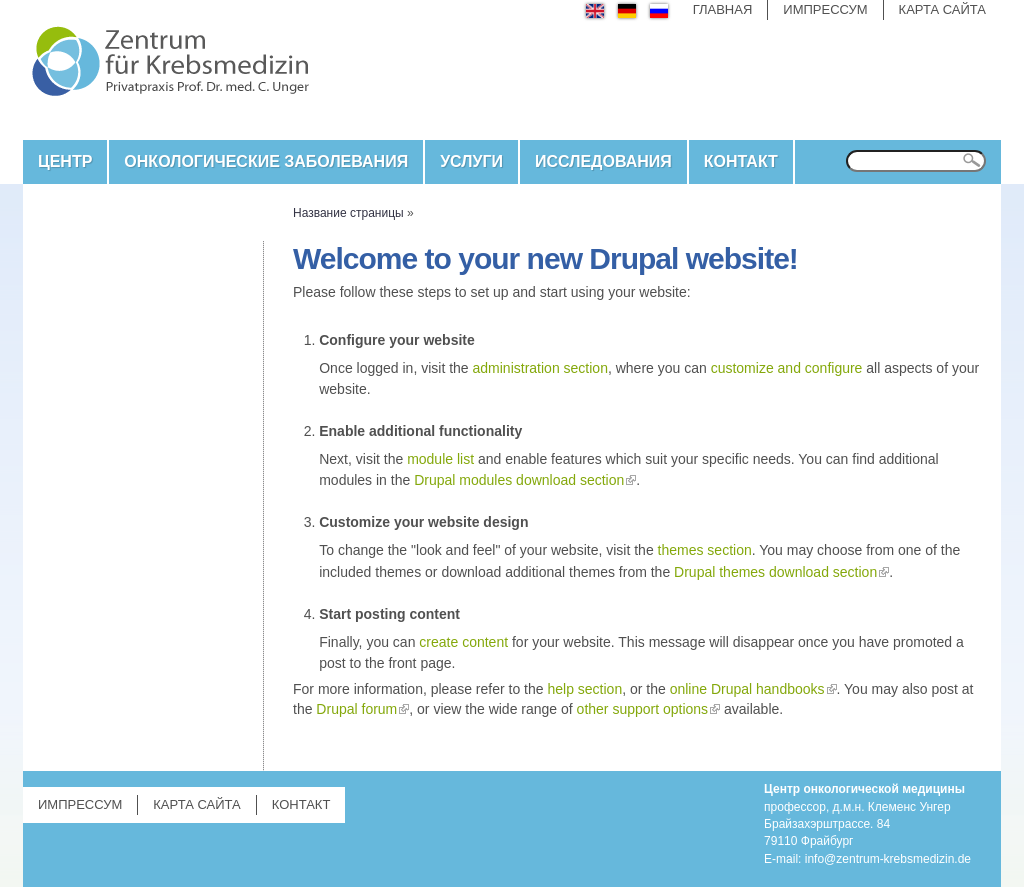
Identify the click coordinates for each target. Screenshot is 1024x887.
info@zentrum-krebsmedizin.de (888, 859)
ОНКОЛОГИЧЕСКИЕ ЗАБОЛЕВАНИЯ (266, 161)
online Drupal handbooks (747, 689)
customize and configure (787, 368)
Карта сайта (942, 9)
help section (584, 689)
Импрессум (825, 9)
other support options (643, 709)
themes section (705, 550)
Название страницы (348, 213)
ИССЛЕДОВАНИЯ (603, 161)
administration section (540, 368)
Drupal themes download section (775, 572)
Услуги (471, 161)
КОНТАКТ (741, 161)
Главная (723, 9)
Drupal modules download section (519, 480)
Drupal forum (356, 709)
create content (463, 642)
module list (440, 459)
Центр (65, 161)
